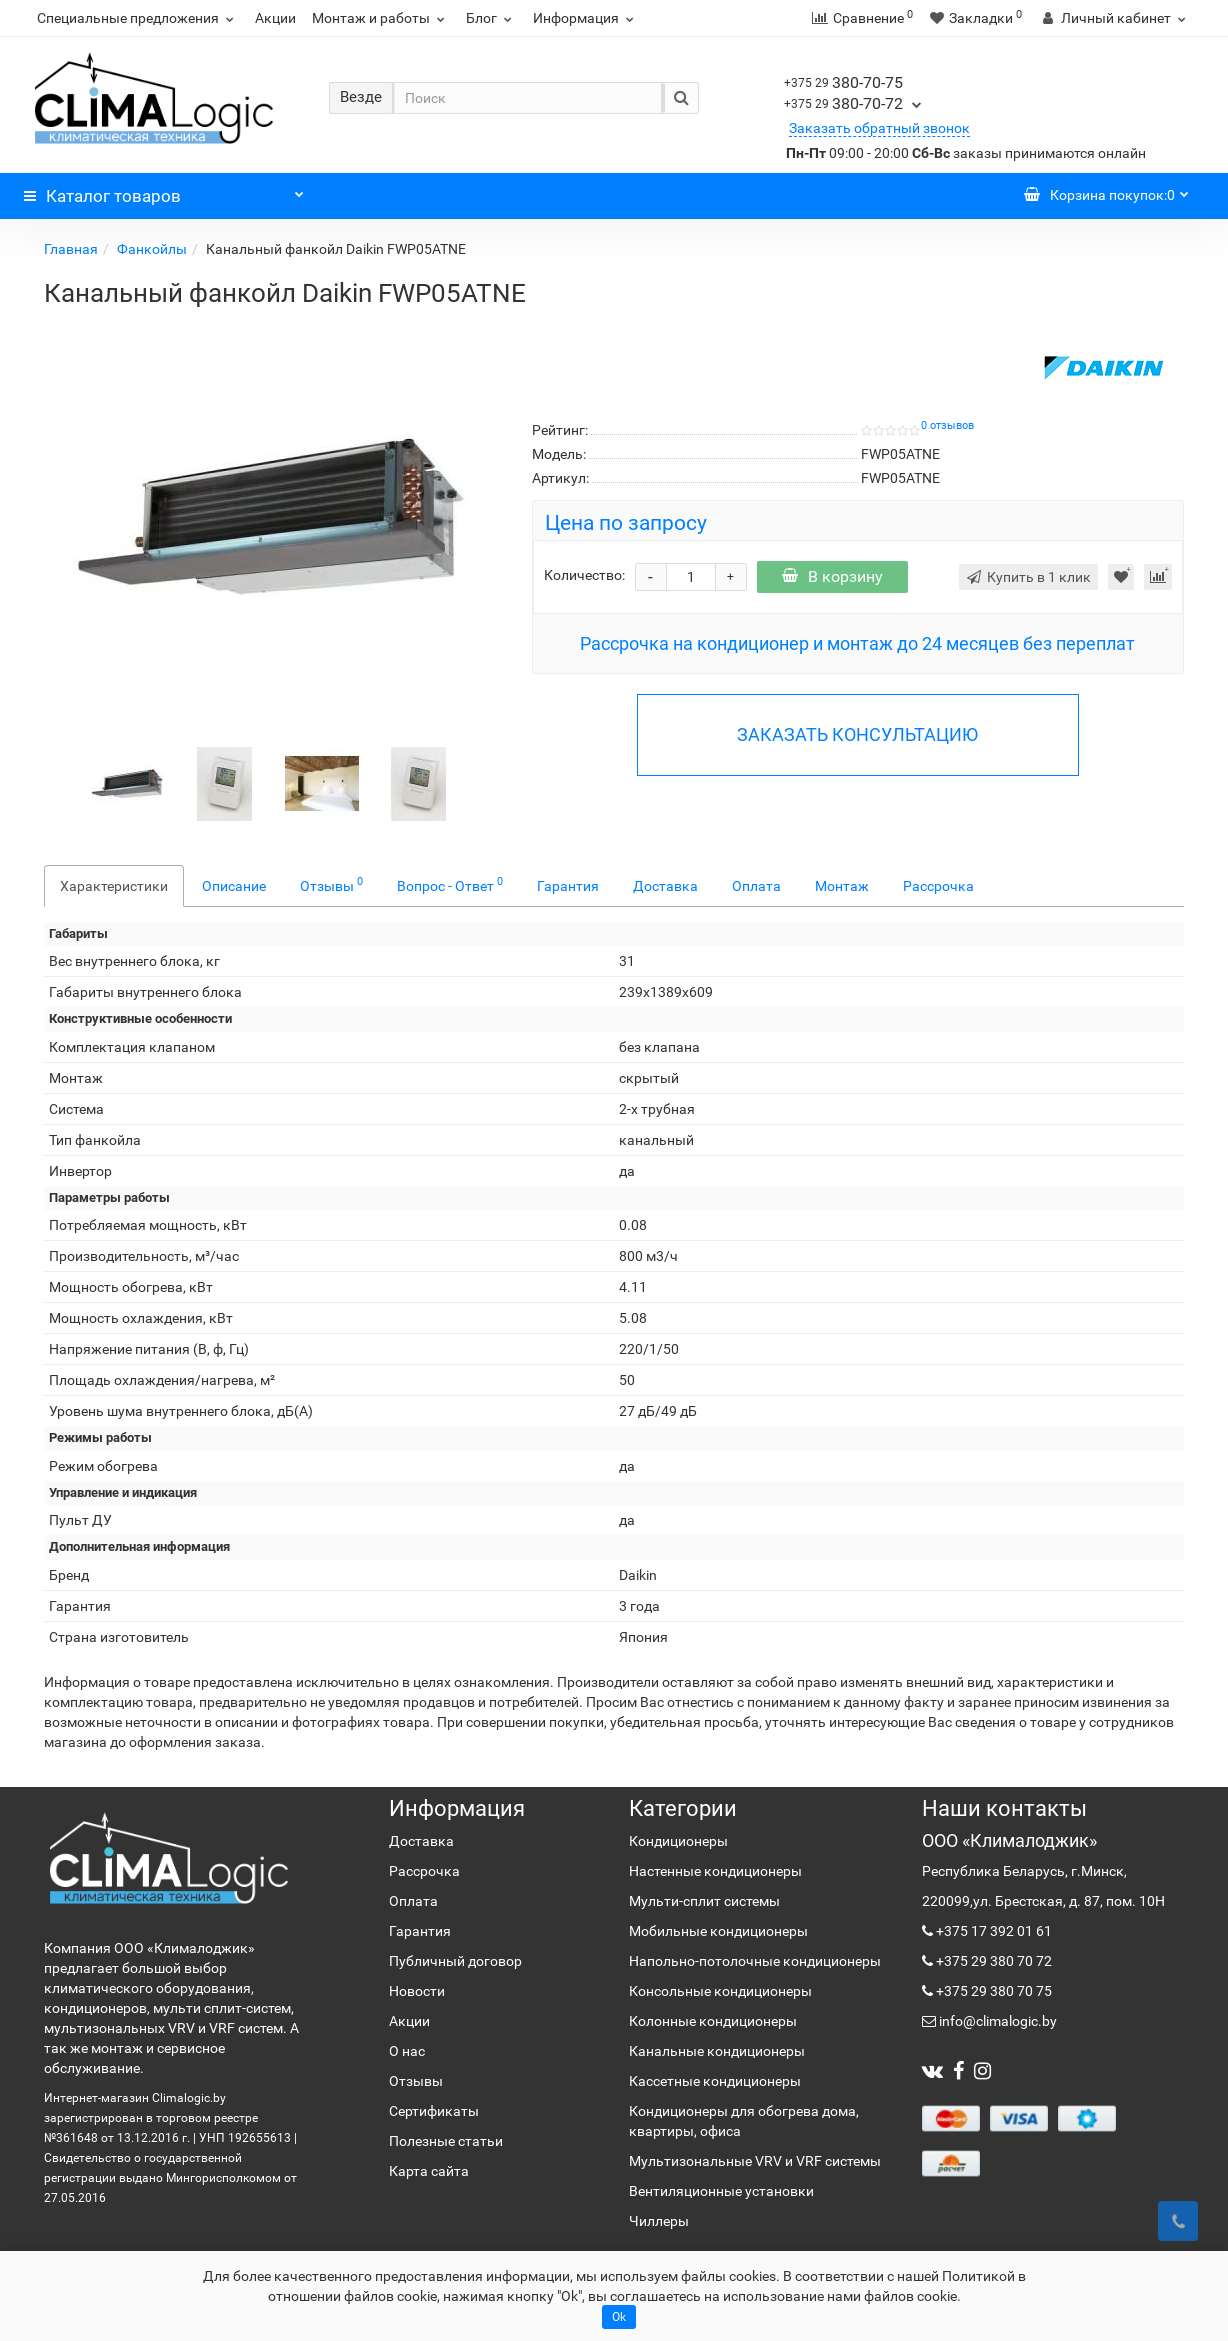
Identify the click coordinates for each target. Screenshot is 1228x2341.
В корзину (832, 576)
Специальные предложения (138, 18)
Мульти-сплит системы (704, 1901)
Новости (417, 1991)
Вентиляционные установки (721, 2191)
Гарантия (568, 886)
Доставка (665, 886)
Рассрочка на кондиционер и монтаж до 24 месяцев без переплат (857, 643)
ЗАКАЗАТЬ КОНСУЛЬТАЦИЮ (857, 734)
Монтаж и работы (381, 18)
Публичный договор (455, 1961)
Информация (586, 18)
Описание (234, 886)
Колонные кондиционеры (713, 2021)
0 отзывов (947, 425)
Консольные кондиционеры (720, 1991)
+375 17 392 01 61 (992, 1931)
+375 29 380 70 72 (992, 1961)
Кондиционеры (678, 1841)
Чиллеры (659, 2221)
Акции (275, 18)
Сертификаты (434, 2111)
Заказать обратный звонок (879, 128)
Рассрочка (938, 886)
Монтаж (842, 886)
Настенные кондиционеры (715, 1871)
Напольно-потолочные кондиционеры (755, 1961)
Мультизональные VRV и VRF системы (755, 2161)
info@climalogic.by (996, 2021)
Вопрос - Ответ (450, 884)
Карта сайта (429, 2171)
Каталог (164, 191)
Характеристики (114, 886)
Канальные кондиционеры (717, 2051)
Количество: (584, 575)
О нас (407, 2051)
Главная (71, 249)
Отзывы (331, 884)
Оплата (756, 886)
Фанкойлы (152, 249)
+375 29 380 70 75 (992, 1991)
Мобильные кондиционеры (718, 1931)
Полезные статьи (446, 2141)
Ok (619, 2317)
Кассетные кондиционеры (715, 2081)
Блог (491, 18)
